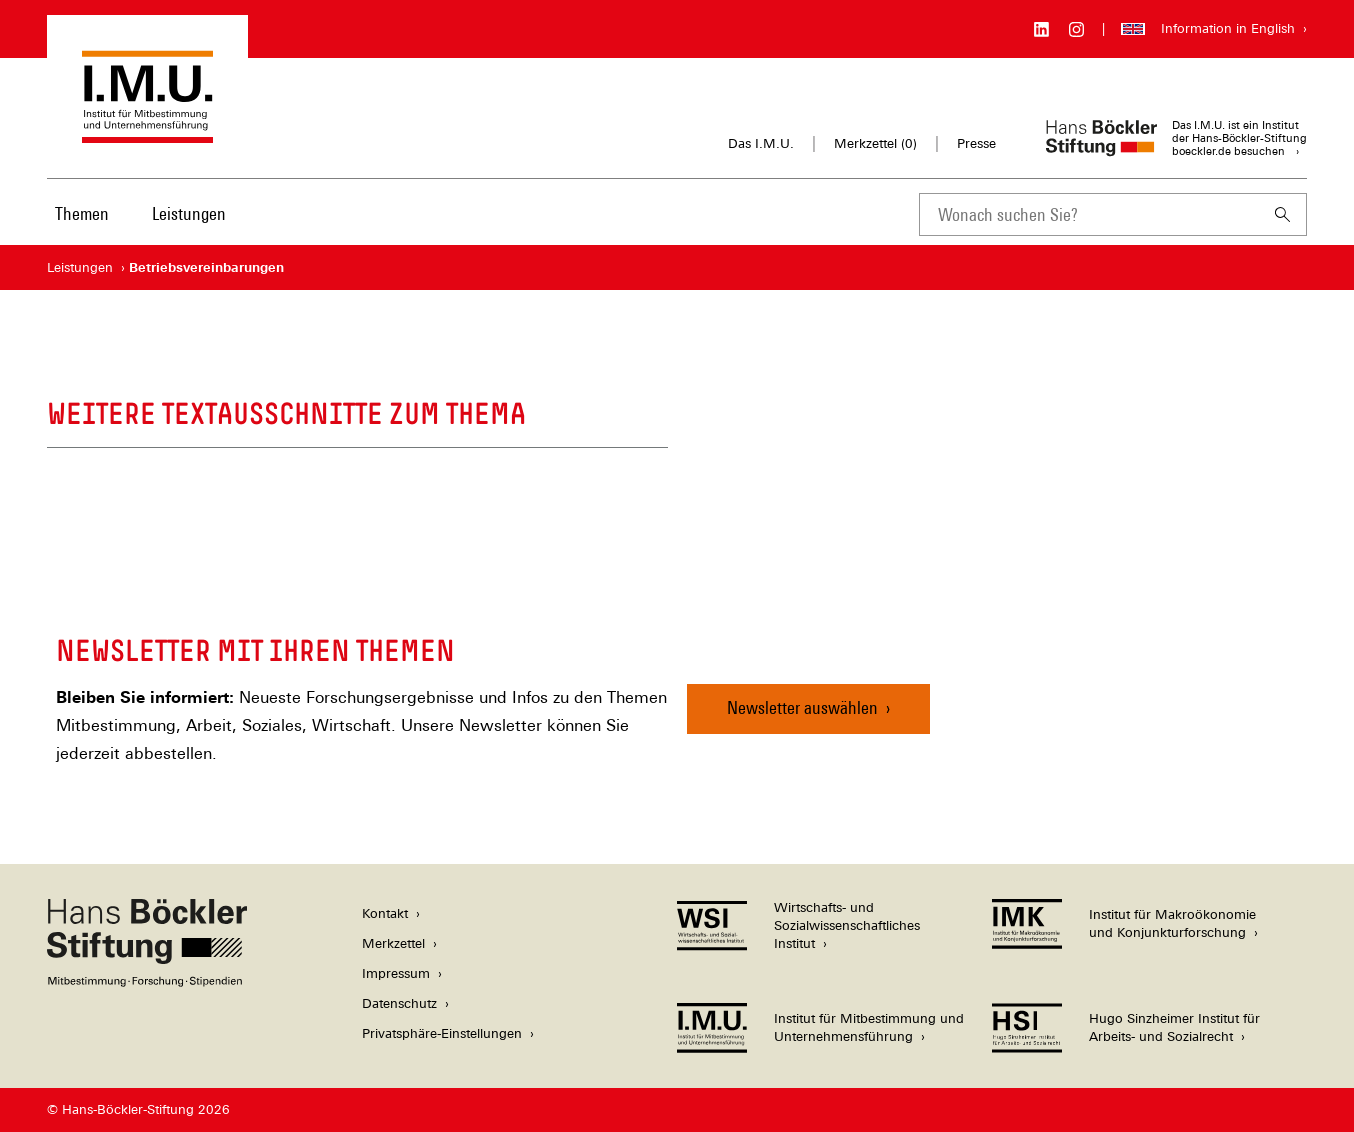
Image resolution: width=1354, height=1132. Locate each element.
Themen (82, 213)
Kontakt (385, 913)
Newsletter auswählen (802, 707)
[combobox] (1089, 214)
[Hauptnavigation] (142, 214)
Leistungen (189, 213)
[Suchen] (1283, 214)
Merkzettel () (875, 144)
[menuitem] (81, 227)
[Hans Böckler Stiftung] (147, 981)
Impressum (396, 973)
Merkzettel (393, 943)
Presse (976, 143)
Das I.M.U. (761, 143)
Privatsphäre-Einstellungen (442, 1033)
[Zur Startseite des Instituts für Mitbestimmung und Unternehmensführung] (147, 133)
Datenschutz (399, 1003)
